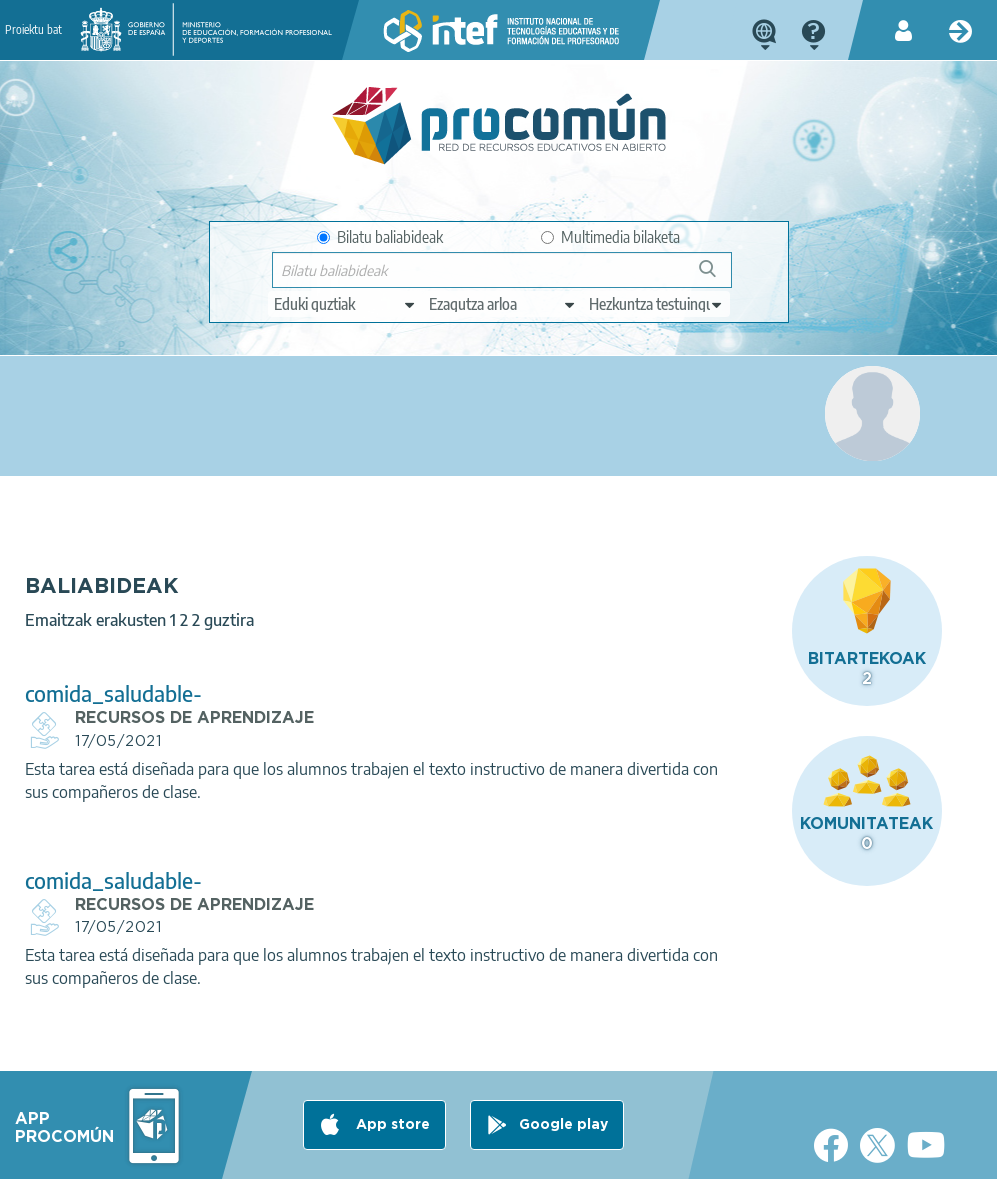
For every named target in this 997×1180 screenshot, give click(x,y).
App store (391, 1077)
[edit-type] (345, 304)
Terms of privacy (291, 1156)
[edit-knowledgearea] (503, 304)
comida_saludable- (362, 643)
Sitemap (612, 1156)
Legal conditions (163, 1156)
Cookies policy (413, 1156)
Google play (563, 1077)
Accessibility (522, 1156)
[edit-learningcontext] (656, 304)
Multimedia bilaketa (610, 237)
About (65, 1156)
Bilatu (716, 276)
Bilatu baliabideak (380, 237)
